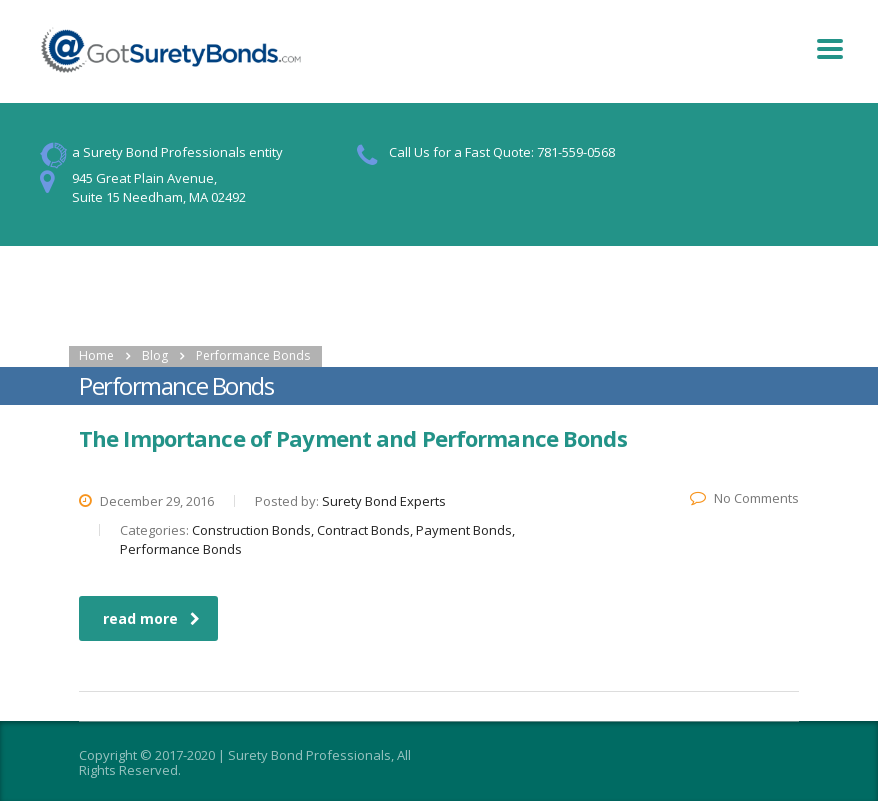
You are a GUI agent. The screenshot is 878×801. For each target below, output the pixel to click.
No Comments (744, 498)
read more (151, 618)
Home (96, 355)
